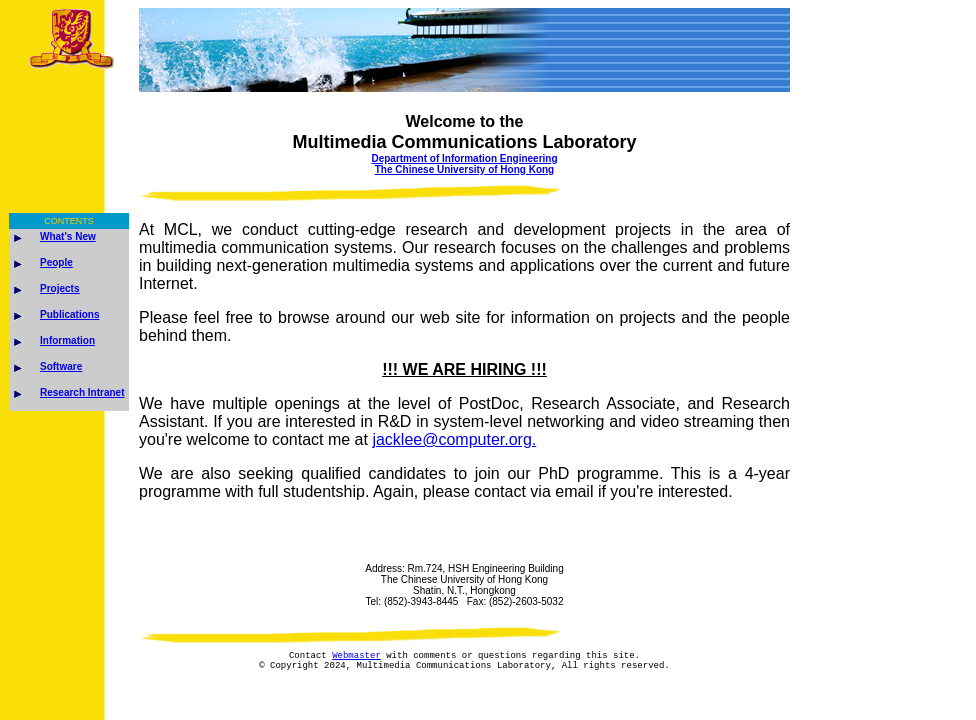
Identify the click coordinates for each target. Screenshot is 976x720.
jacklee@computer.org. (454, 439)
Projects (59, 288)
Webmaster (356, 657)
